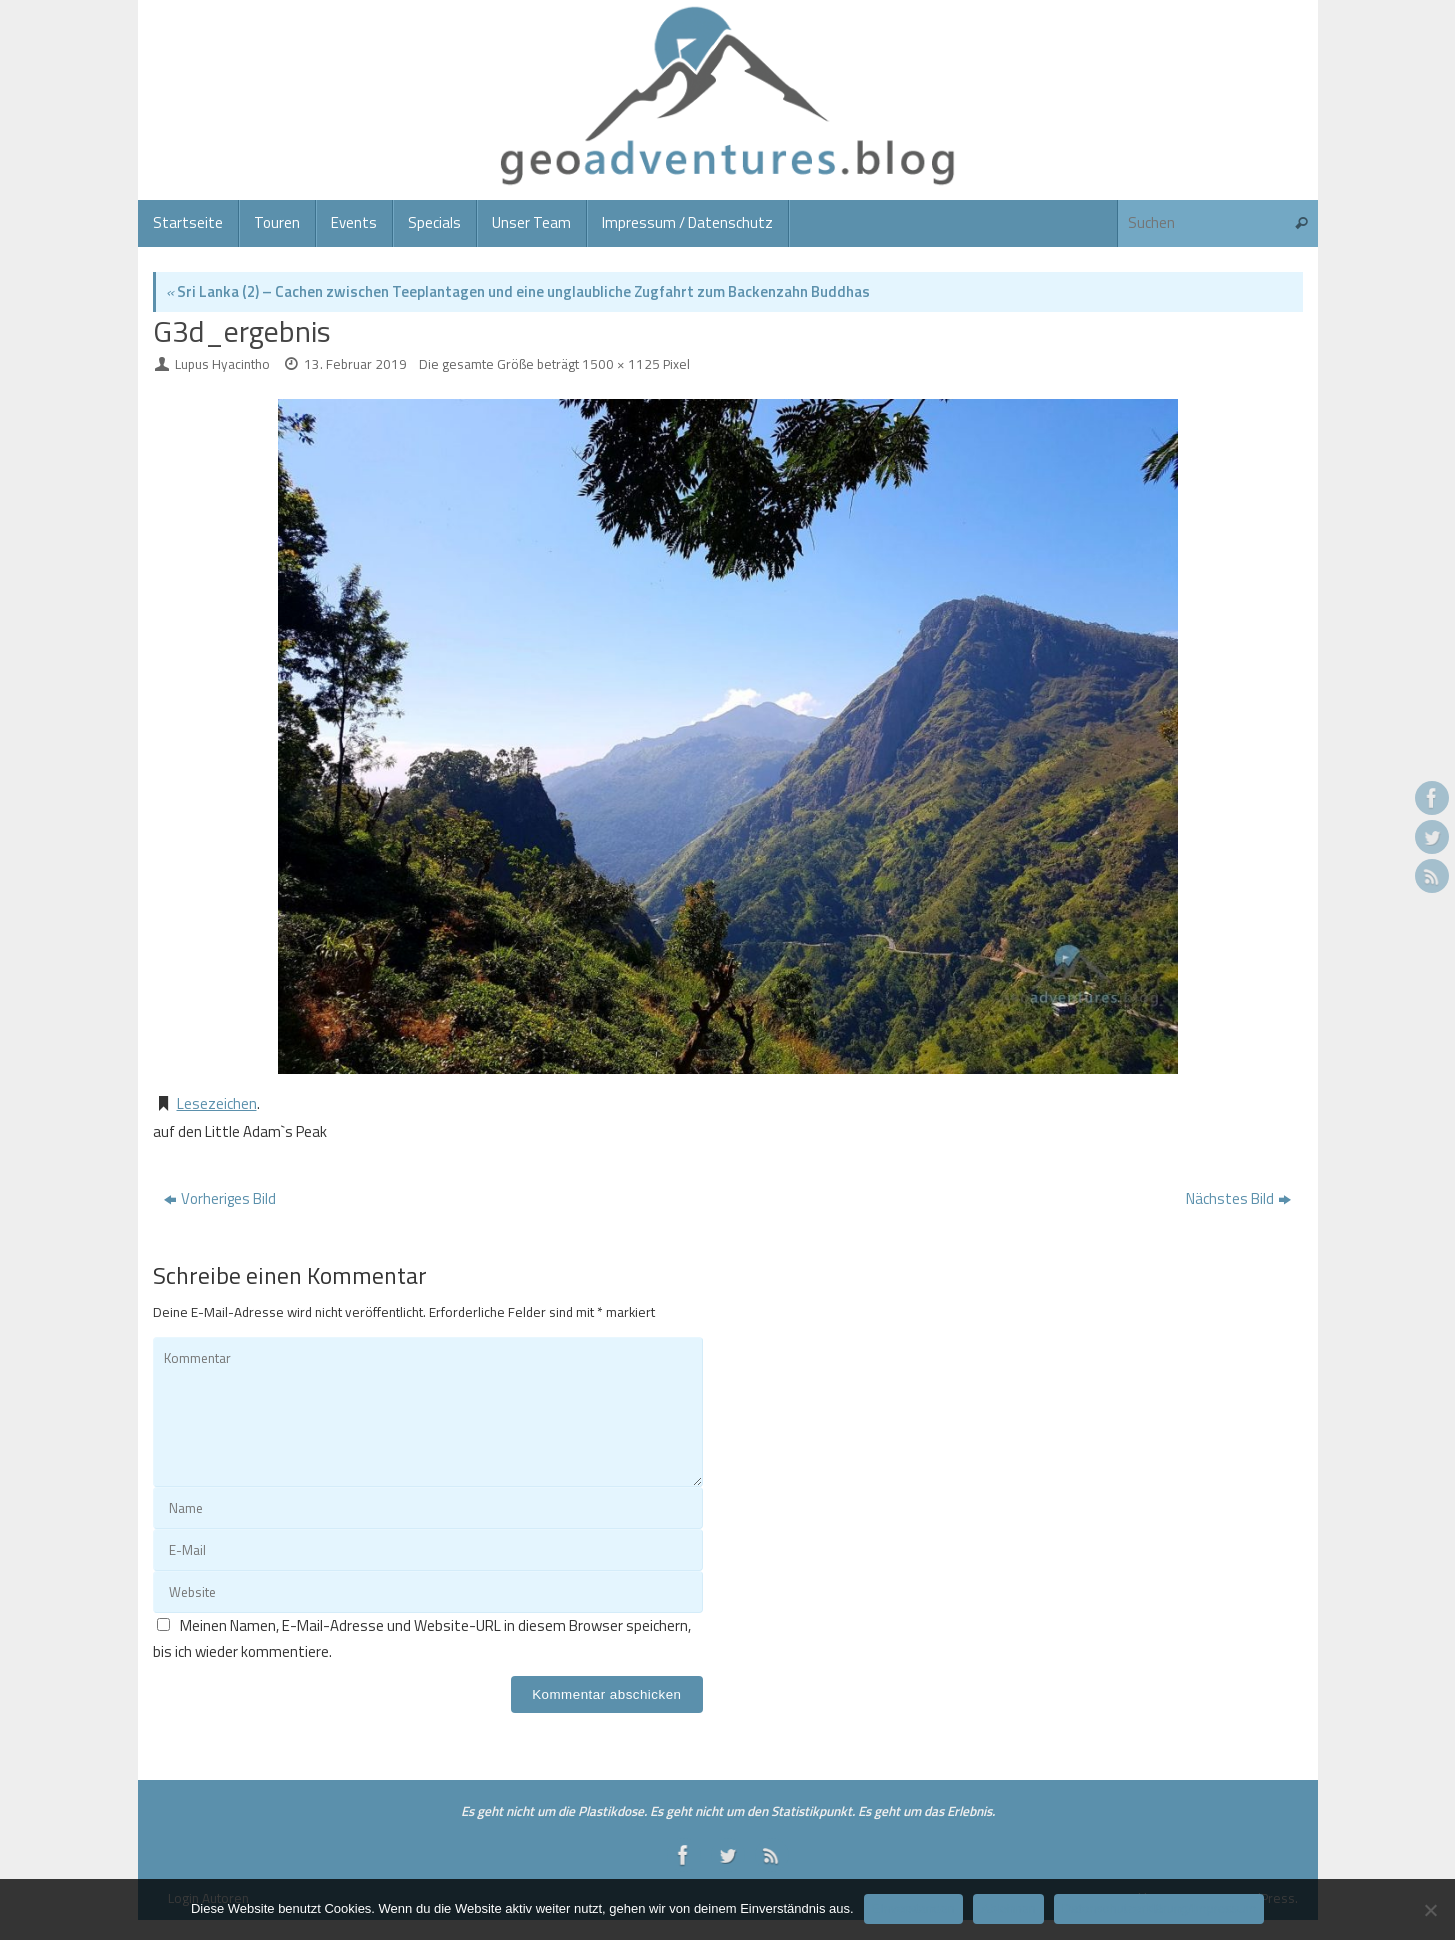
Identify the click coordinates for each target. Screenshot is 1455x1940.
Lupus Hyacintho (222, 364)
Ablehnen (1008, 1908)
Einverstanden (913, 1908)
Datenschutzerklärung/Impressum (1159, 1908)
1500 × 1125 (621, 364)
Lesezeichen (217, 1103)
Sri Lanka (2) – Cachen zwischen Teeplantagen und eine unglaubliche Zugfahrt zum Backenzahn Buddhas (518, 291)
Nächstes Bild (1238, 1198)
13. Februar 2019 (355, 364)
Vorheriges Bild (220, 1198)
